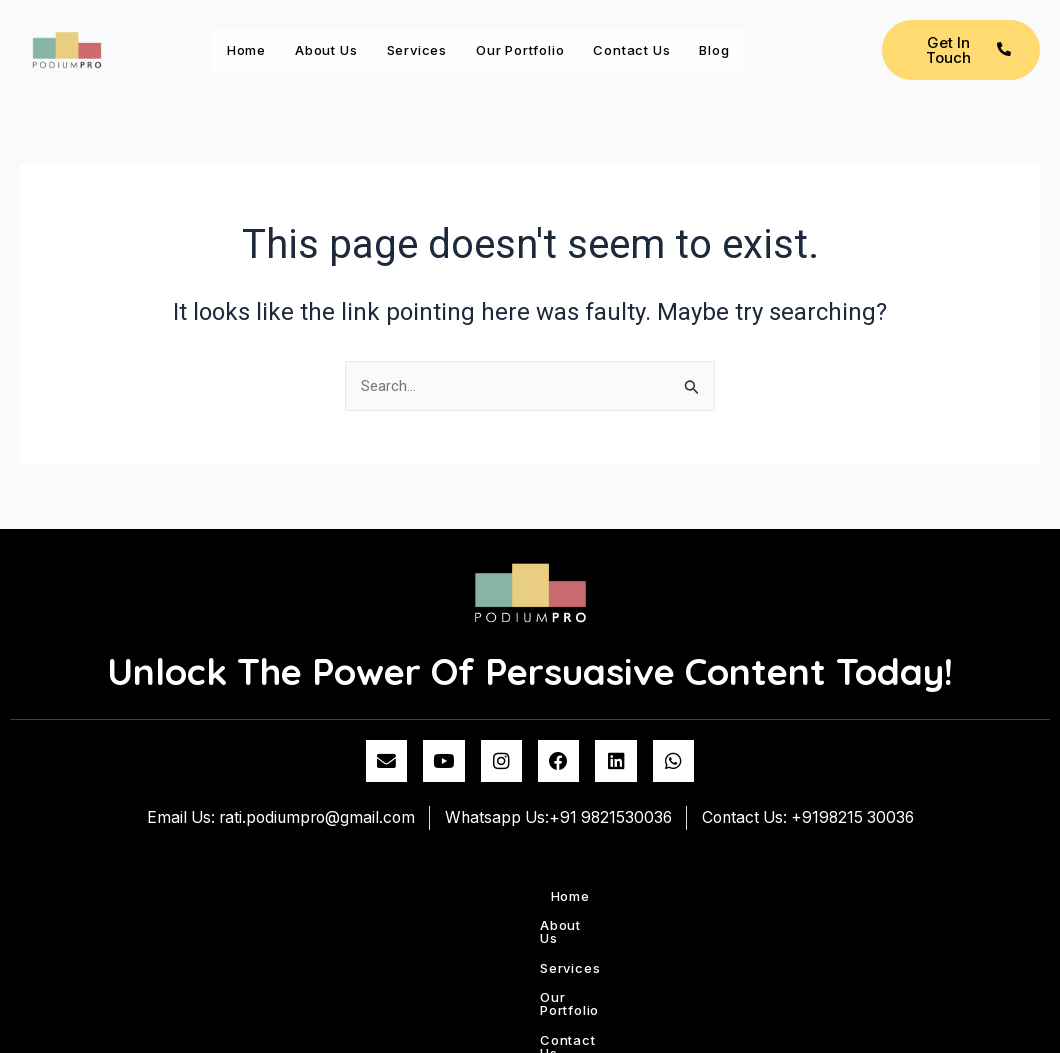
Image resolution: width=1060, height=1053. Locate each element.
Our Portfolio (594, 43)
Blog (250, 89)
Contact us (732, 43)
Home (255, 43)
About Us (355, 43)
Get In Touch (968, 66)
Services (467, 43)
